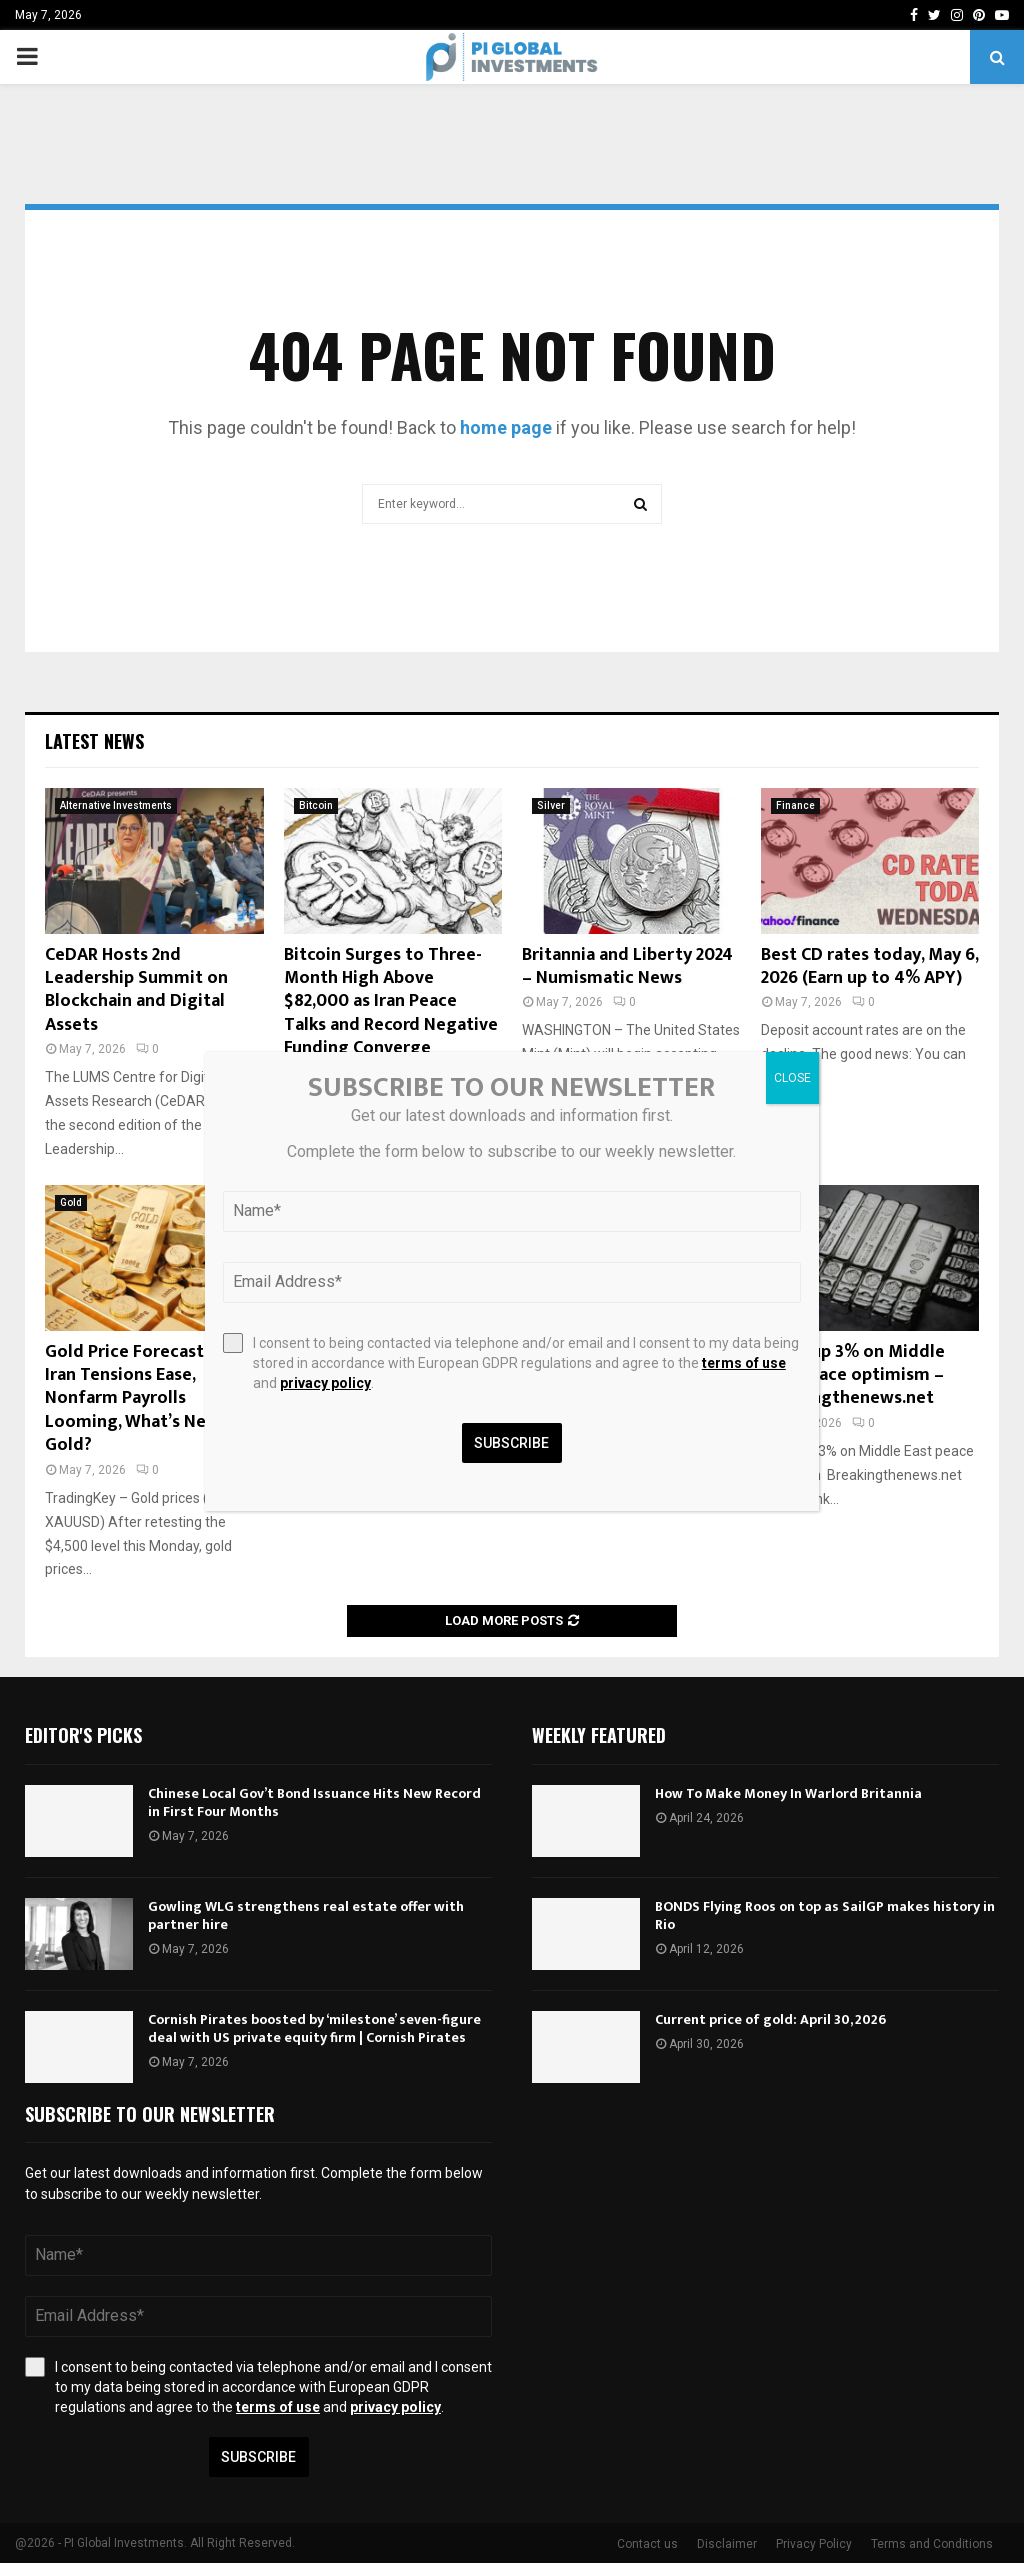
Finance (795, 805)
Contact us (647, 2544)
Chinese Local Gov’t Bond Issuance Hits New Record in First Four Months (314, 1802)
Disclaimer (727, 2544)
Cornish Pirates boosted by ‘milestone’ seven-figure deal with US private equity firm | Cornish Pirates (314, 2028)
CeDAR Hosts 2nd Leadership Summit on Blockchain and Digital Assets (136, 990)
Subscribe (258, 2457)
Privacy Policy (814, 2544)
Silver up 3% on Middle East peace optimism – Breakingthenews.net (853, 1375)
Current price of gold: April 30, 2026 (770, 2019)
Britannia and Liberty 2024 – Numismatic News (627, 966)
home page (506, 427)
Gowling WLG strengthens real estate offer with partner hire (306, 1915)
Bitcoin (316, 805)
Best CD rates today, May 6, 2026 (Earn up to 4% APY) (869, 966)
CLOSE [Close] (792, 1078)
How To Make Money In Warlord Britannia (788, 1793)
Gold (71, 1202)
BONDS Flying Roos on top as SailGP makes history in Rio (825, 1915)
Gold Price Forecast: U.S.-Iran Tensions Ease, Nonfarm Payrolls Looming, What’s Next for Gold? (149, 1399)
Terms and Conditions (932, 2544)
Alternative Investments (116, 805)
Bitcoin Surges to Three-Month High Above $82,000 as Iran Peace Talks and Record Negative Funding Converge (391, 1002)
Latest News (94, 741)
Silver (551, 805)
